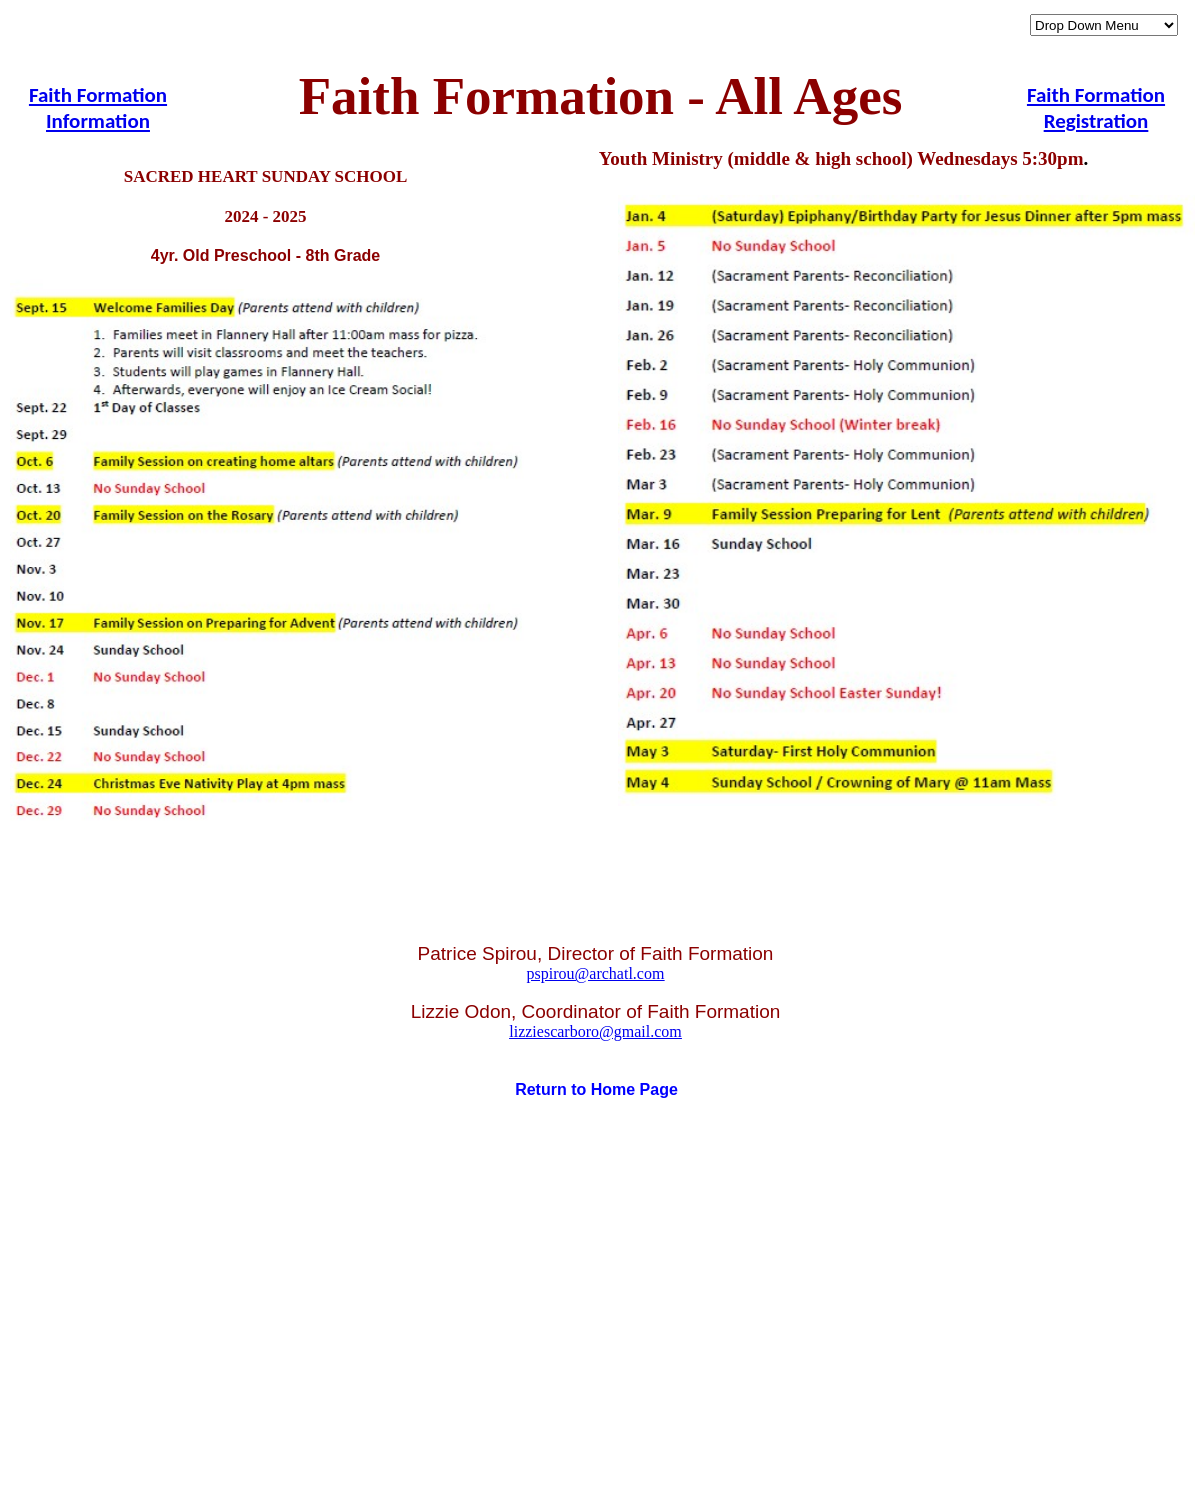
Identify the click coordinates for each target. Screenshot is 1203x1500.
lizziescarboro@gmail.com (595, 1031)
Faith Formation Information (98, 108)
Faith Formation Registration (1096, 108)
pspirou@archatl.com (596, 973)
